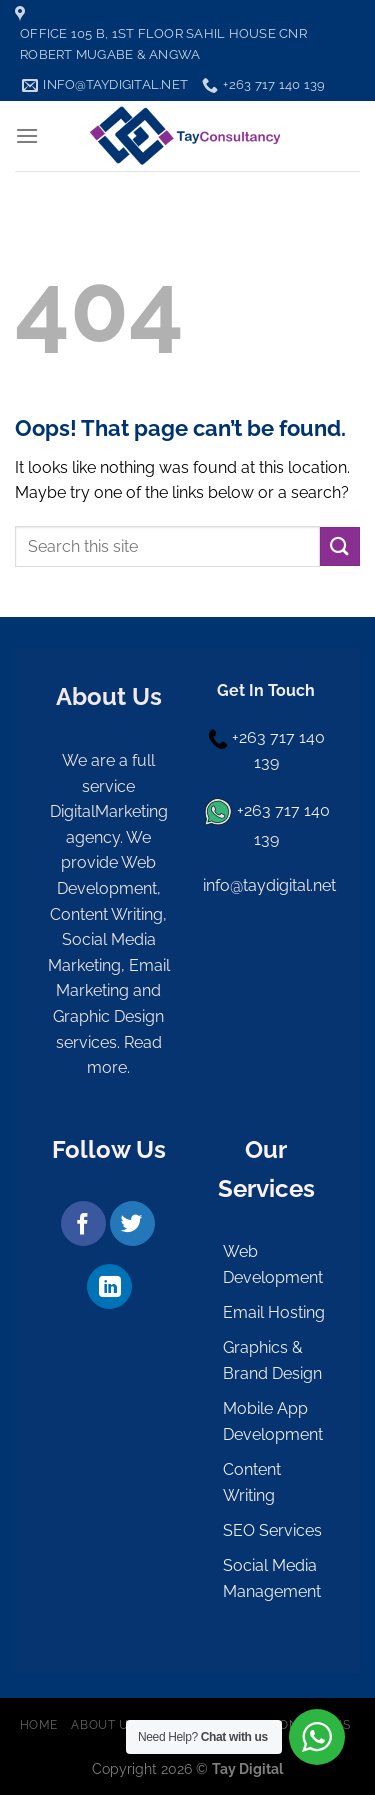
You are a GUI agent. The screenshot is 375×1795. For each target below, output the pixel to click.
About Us (103, 1724)
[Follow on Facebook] (83, 1223)
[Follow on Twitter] (132, 1223)
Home (39, 1724)
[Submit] (340, 546)
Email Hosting (274, 1312)
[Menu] (27, 135)
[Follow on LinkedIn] (109, 1286)
